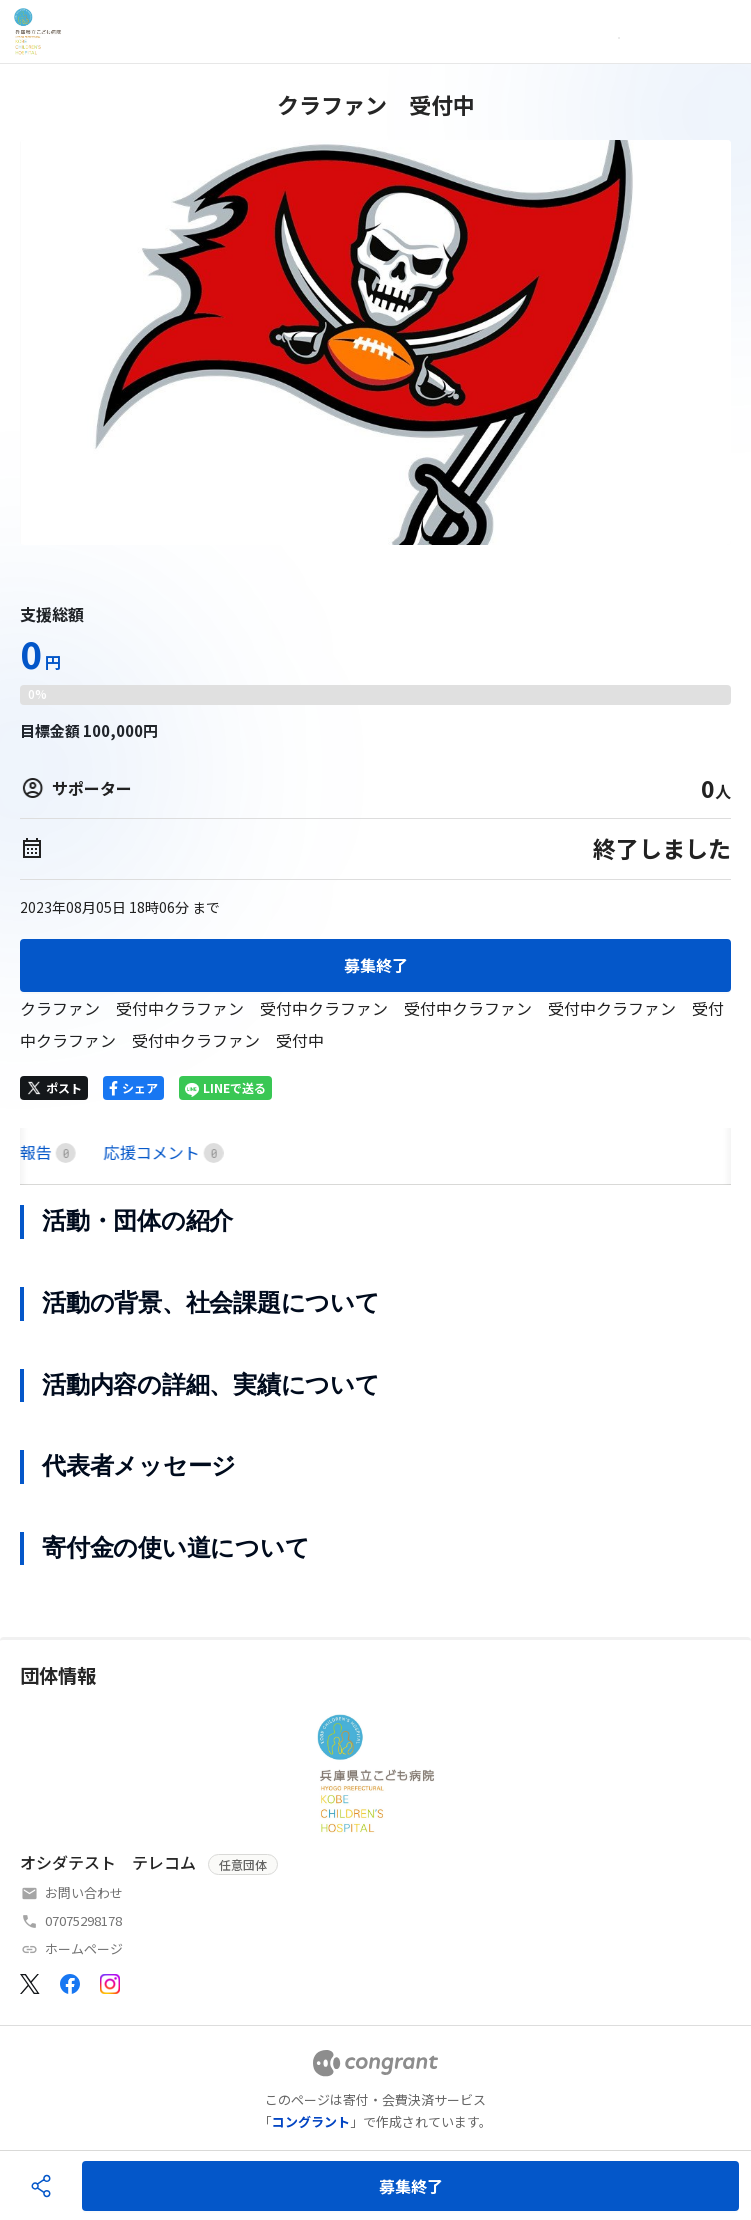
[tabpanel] (375, 1385)
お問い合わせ (84, 1892)
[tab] (43, 1152)
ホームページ (84, 1948)
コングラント (311, 2121)
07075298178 (83, 1920)
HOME (43, 1152)
